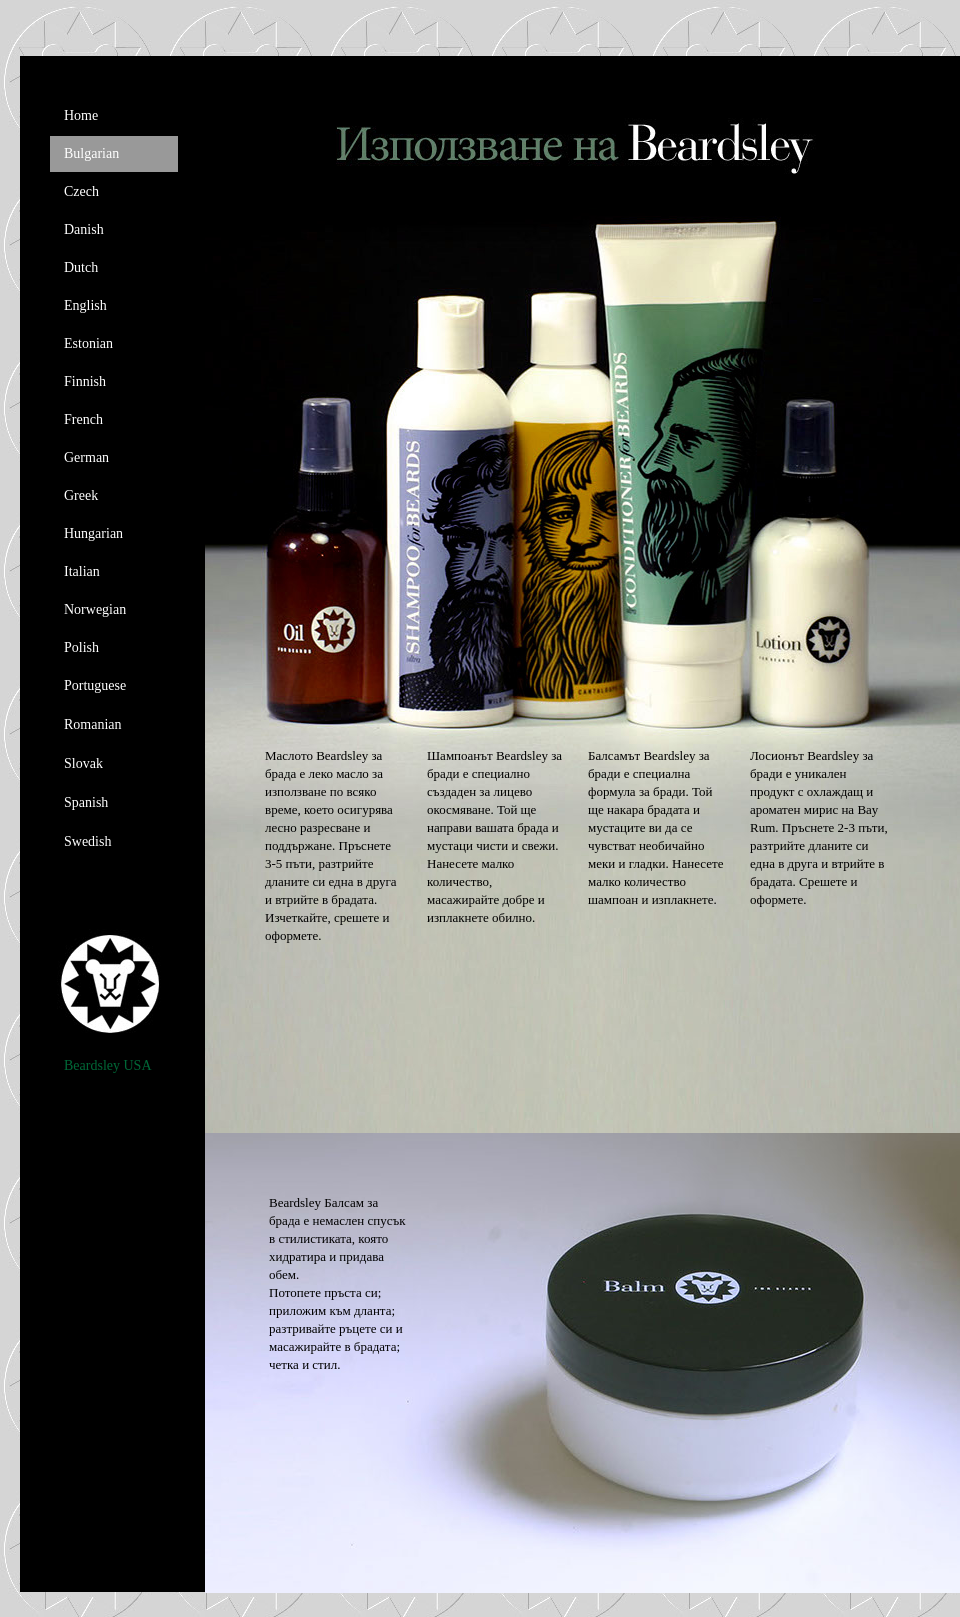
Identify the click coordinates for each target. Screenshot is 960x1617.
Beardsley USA (108, 1065)
